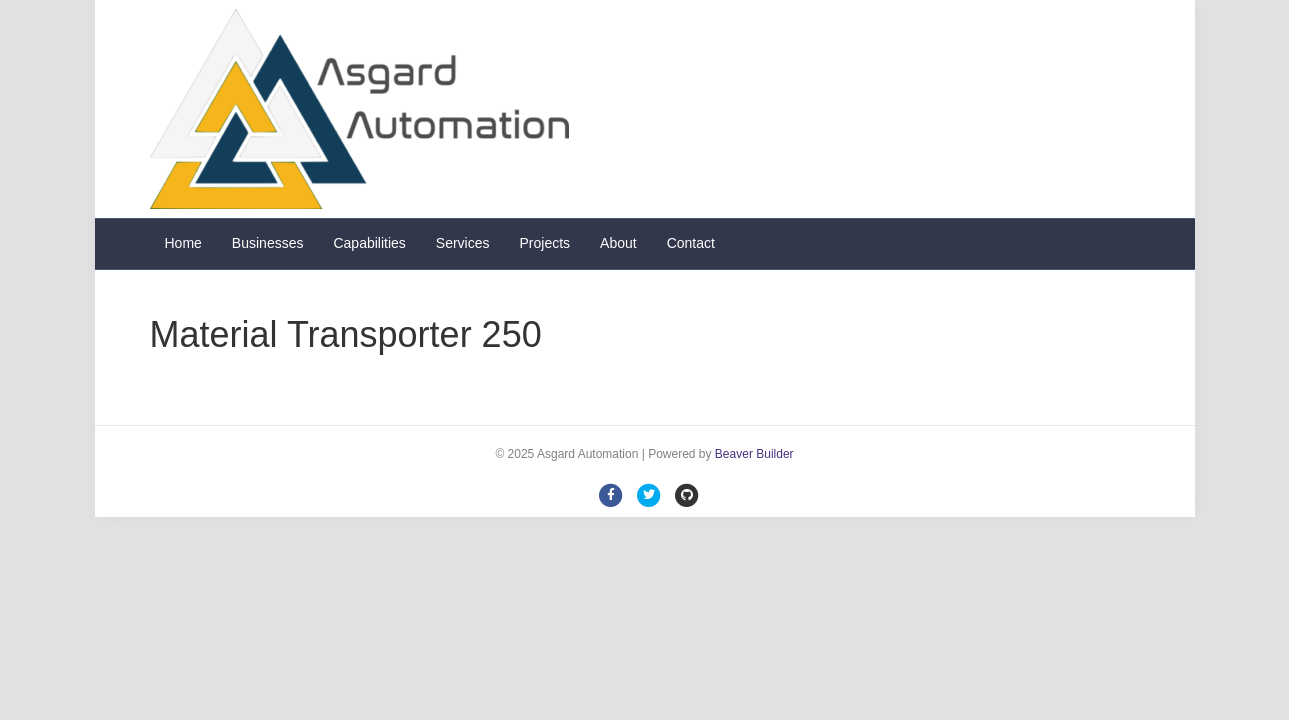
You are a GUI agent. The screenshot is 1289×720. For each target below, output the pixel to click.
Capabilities (369, 243)
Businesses (268, 243)
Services (463, 243)
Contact (691, 243)
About (618, 243)
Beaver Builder (754, 454)
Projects (545, 243)
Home (183, 243)
